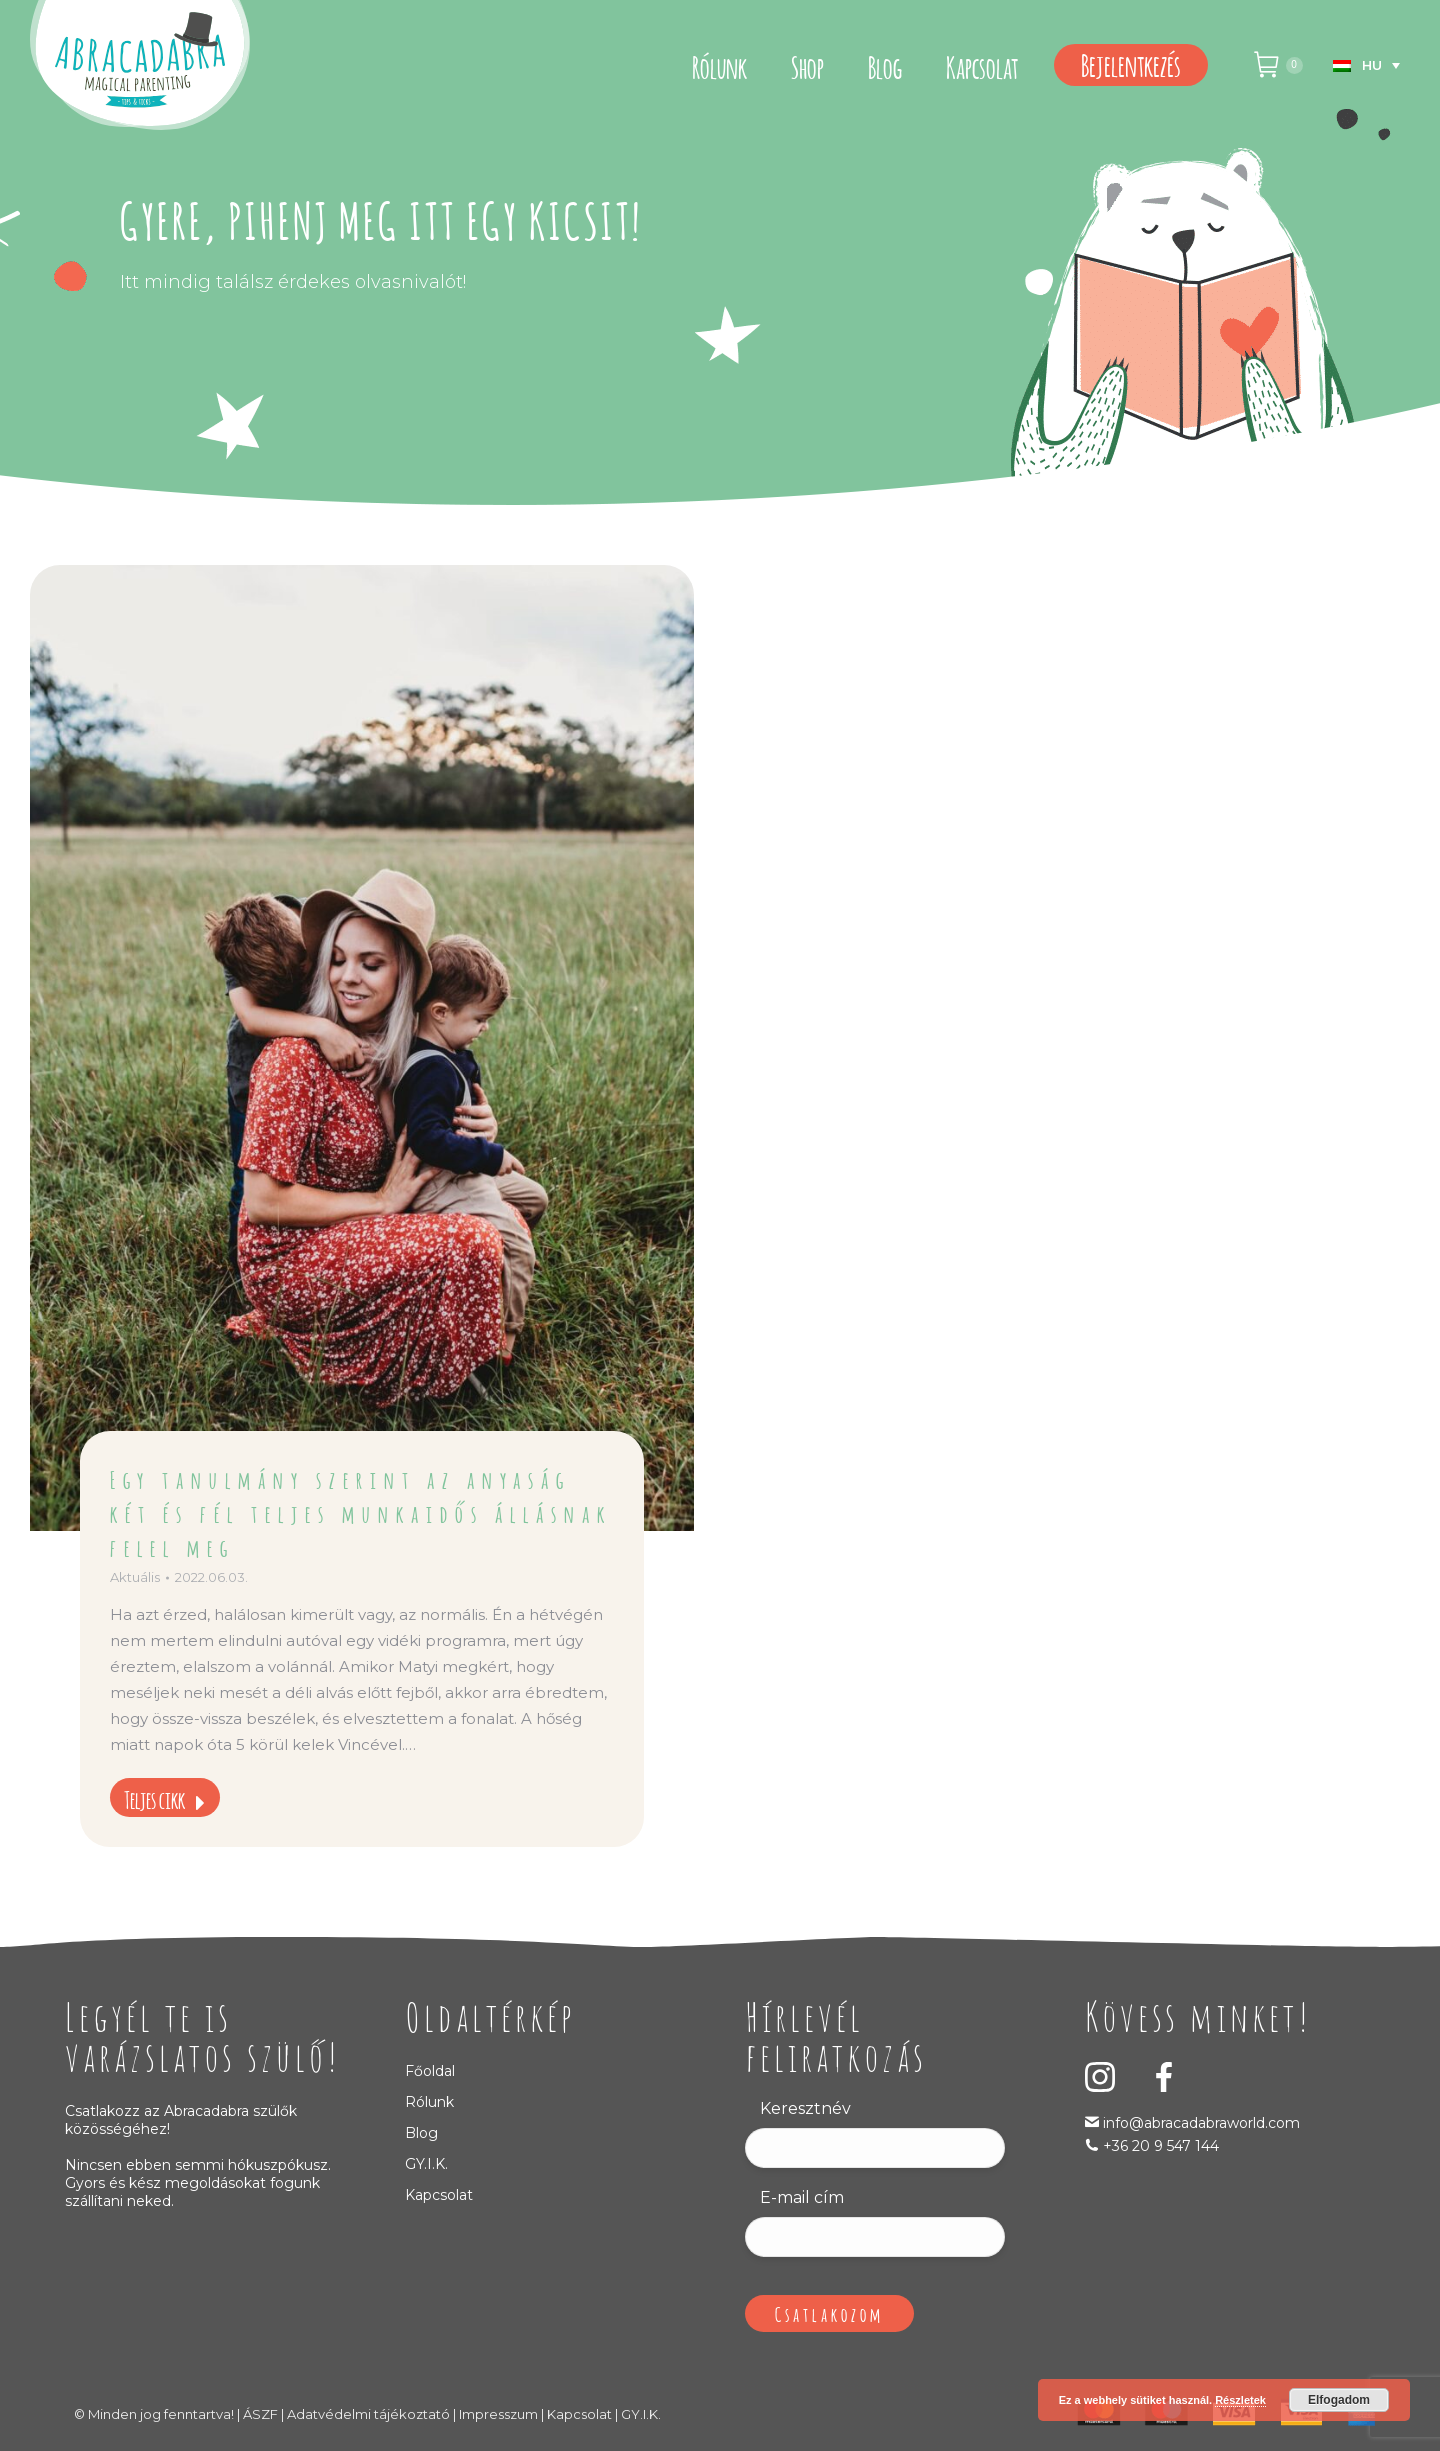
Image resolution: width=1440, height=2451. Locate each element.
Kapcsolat (439, 2195)
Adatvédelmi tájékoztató (368, 2414)
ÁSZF (260, 2414)
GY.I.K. (426, 2164)
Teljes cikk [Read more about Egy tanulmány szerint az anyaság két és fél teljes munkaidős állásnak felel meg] (165, 1798)
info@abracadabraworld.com (1199, 2123)
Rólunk (429, 2102)
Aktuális (135, 1577)
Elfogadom (1339, 2400)
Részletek (1240, 2400)
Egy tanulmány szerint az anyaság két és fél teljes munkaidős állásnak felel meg (361, 1512)
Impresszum (498, 2414)
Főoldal (430, 2071)
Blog (421, 2133)
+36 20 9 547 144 (1161, 2146)
